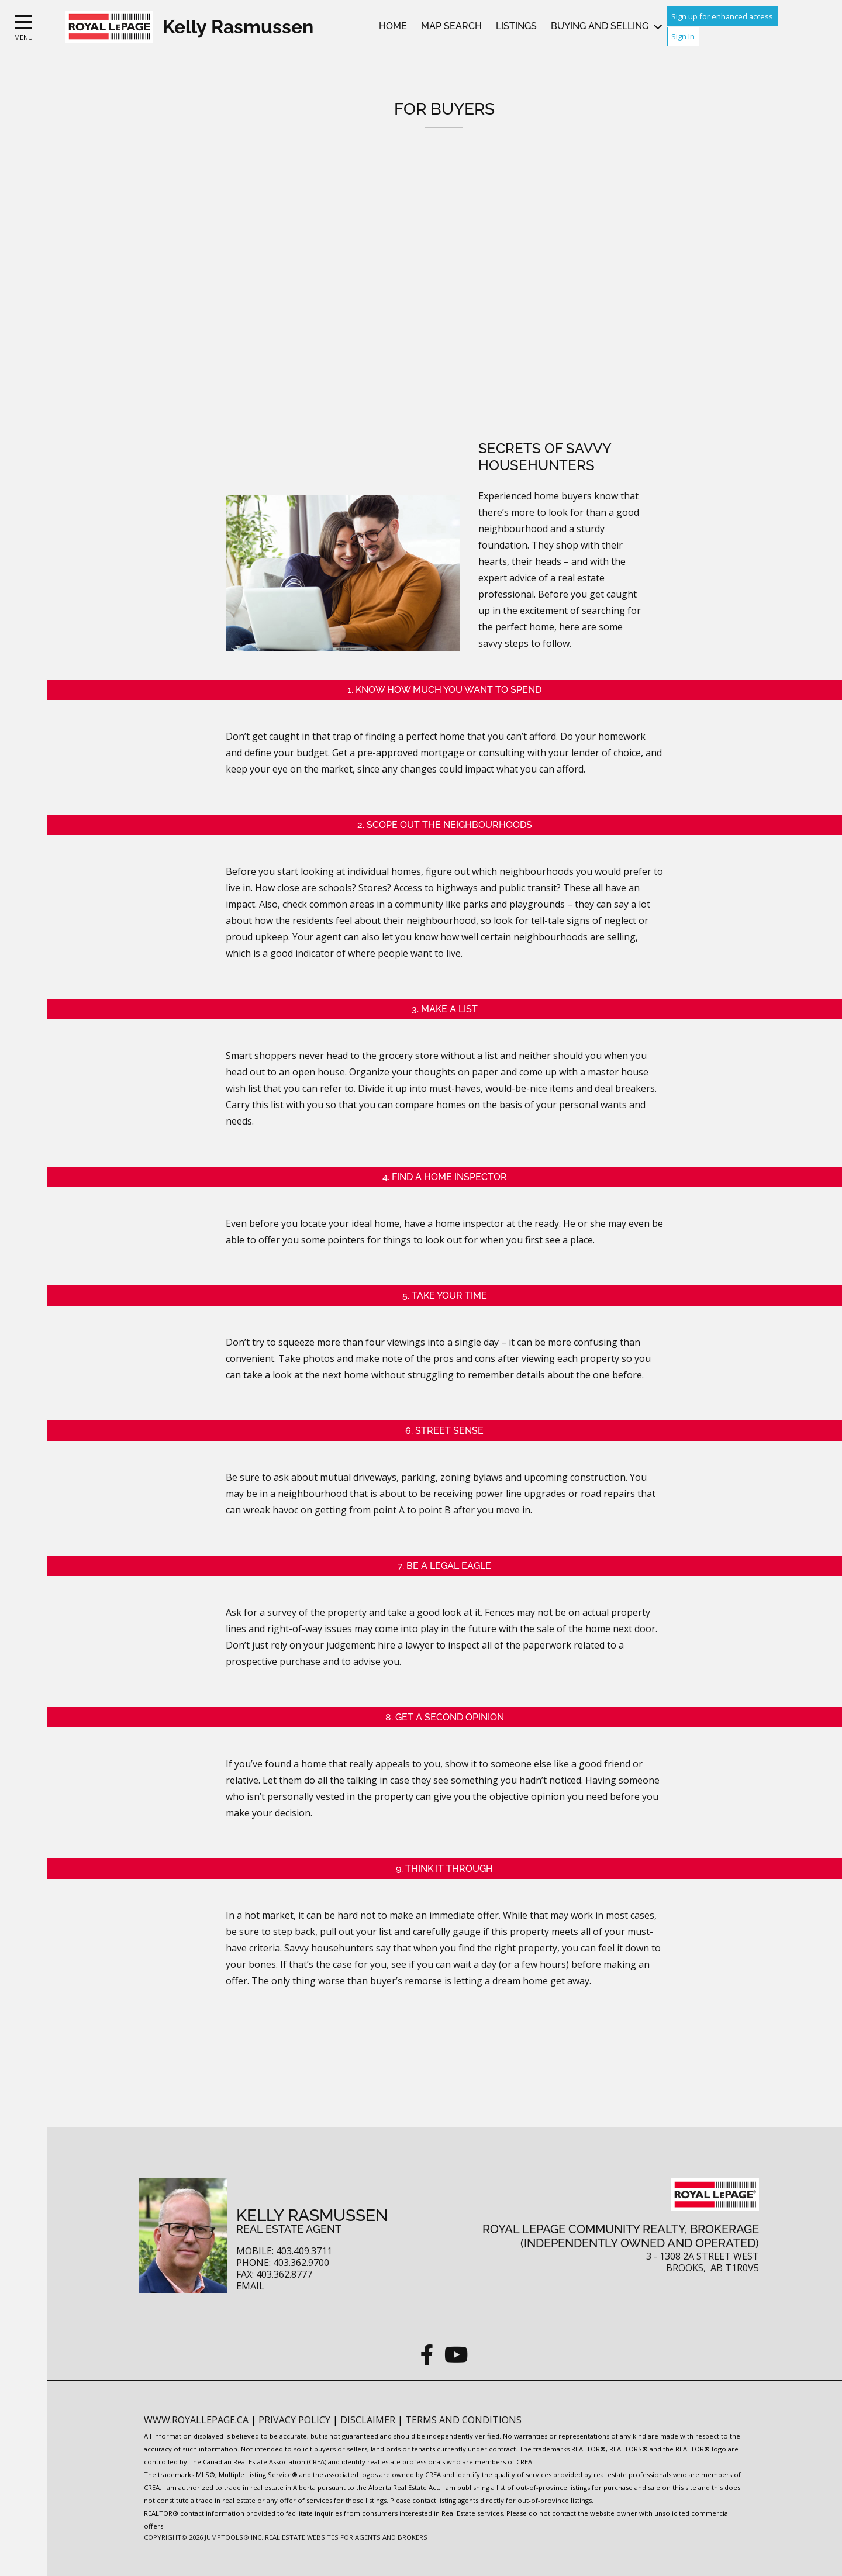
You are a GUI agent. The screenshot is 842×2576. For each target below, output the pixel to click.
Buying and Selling (599, 26)
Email (250, 2286)
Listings (516, 26)
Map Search (451, 26)
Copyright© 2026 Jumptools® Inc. (203, 2537)
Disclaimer (369, 2419)
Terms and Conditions (463, 2419)
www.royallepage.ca (196, 2419)
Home (393, 26)
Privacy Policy (295, 2419)
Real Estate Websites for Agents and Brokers (346, 2537)
